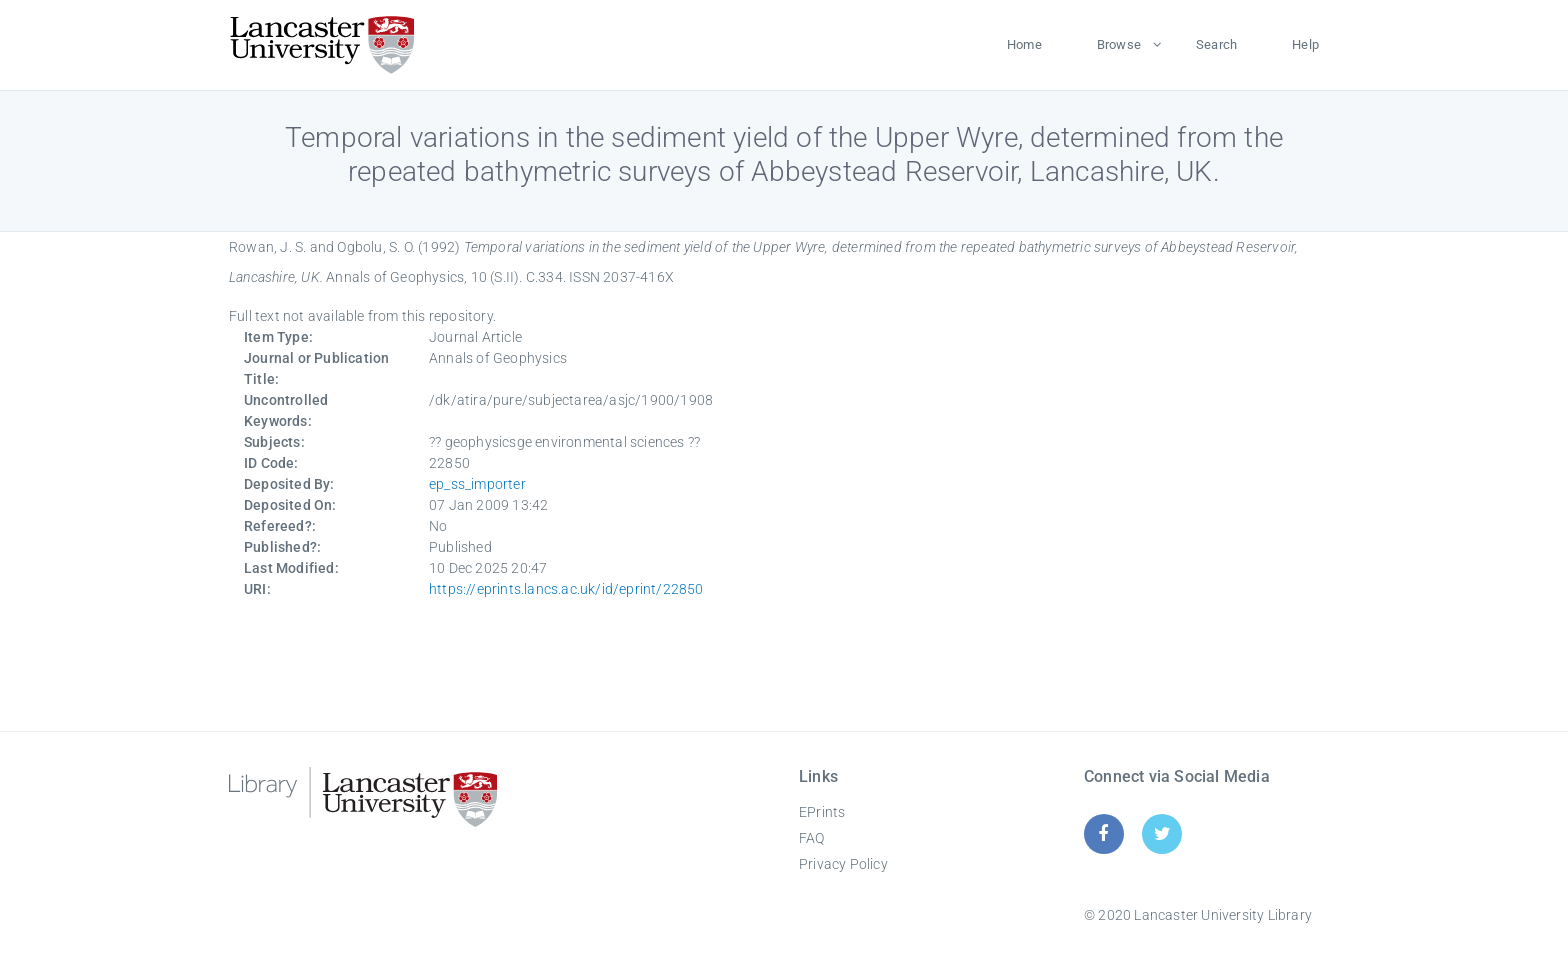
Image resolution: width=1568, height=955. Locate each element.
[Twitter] (1162, 833)
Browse (1119, 44)
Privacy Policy (843, 864)
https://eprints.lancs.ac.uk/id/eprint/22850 (566, 589)
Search (1216, 44)
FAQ (812, 838)
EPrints (822, 812)
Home (1024, 44)
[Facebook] (1103, 833)
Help (1305, 44)
